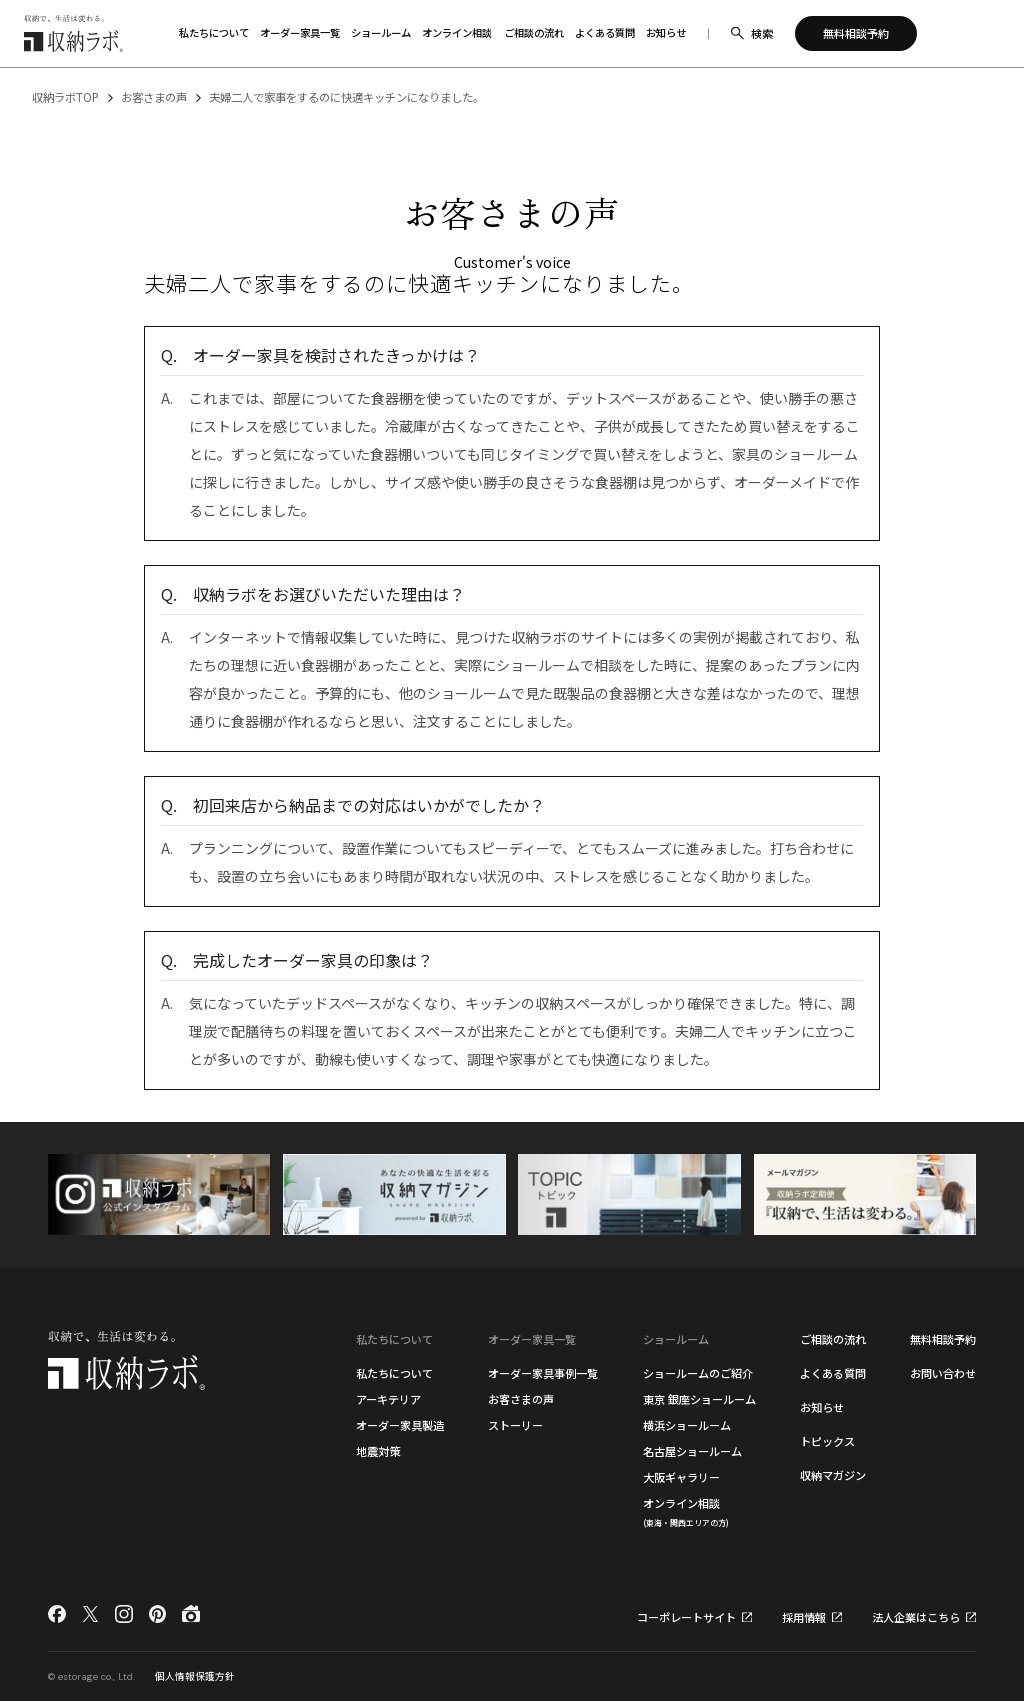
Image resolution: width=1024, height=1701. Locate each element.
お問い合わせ (943, 1373)
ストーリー (515, 1425)
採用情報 (804, 1617)
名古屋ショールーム (692, 1451)
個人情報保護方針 (195, 1676)
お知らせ (822, 1407)
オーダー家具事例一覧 (543, 1373)
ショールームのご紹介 (698, 1373)
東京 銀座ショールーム (699, 1399)
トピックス (827, 1441)
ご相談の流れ (833, 1339)
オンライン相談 (686, 1511)
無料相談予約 (943, 1339)
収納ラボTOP (65, 97)
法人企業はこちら (916, 1617)
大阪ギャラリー (681, 1477)
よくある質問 (833, 1373)
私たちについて (394, 1373)
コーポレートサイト (686, 1617)
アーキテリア (388, 1399)
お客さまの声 (154, 97)
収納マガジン (833, 1475)
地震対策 (378, 1451)
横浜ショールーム (687, 1425)
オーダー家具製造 (400, 1425)
